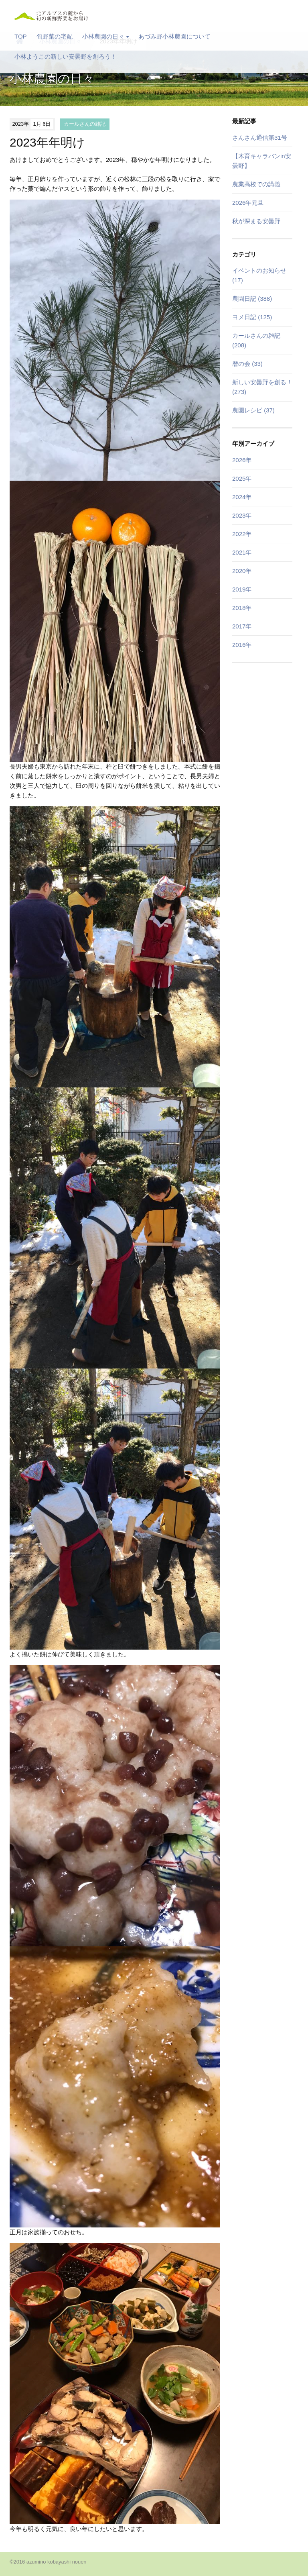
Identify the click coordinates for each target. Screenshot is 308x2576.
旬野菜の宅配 (54, 36)
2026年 (241, 460)
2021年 (241, 552)
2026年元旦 (247, 202)
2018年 (241, 607)
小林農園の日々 (105, 36)
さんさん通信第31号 (259, 137)
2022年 (241, 533)
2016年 (241, 644)
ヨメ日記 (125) (252, 317)
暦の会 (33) (247, 363)
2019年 (241, 589)
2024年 (241, 497)
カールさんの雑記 (84, 124)
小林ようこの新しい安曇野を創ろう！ (65, 56)
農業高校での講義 (256, 184)
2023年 (241, 515)
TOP (20, 36)
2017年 (241, 626)
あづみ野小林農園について (174, 36)
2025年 (241, 478)
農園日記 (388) (252, 298)
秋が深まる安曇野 (256, 221)
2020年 (241, 570)
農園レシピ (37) (253, 410)
